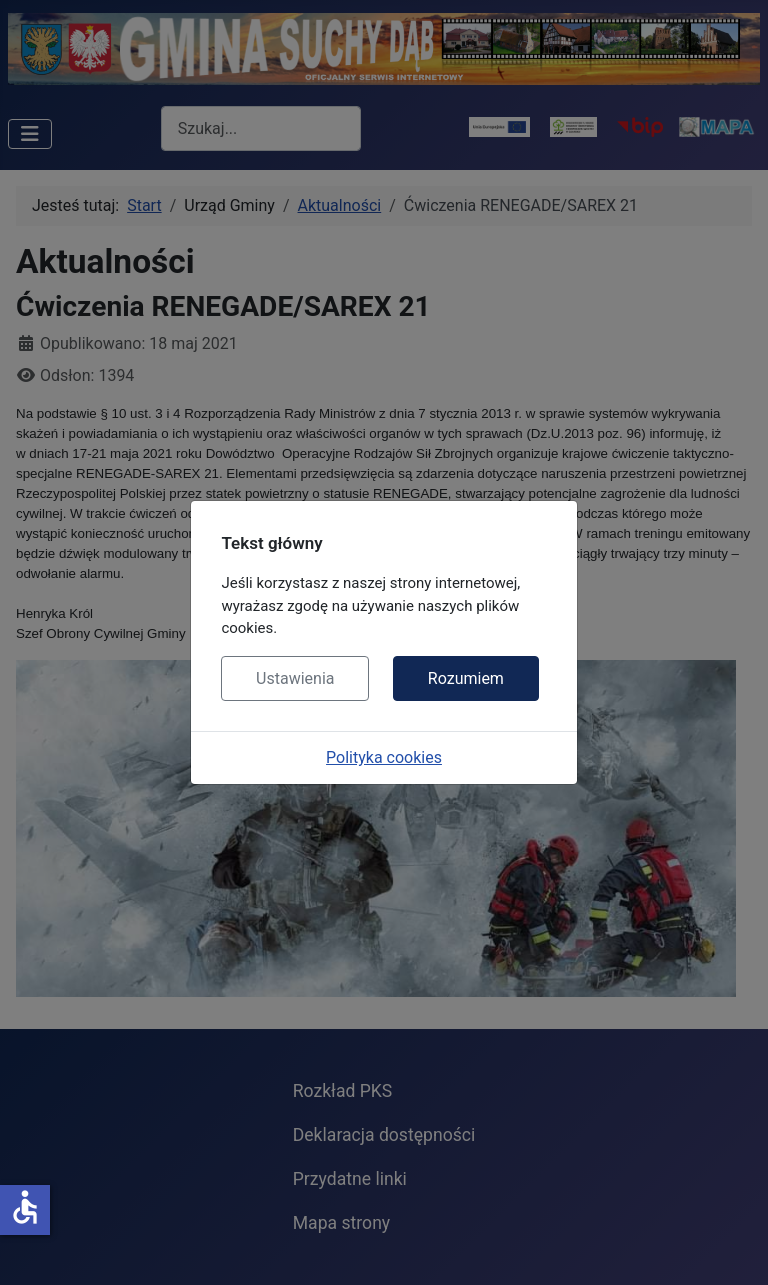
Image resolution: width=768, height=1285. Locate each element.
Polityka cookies (384, 757)
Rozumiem (466, 678)
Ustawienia (295, 678)
